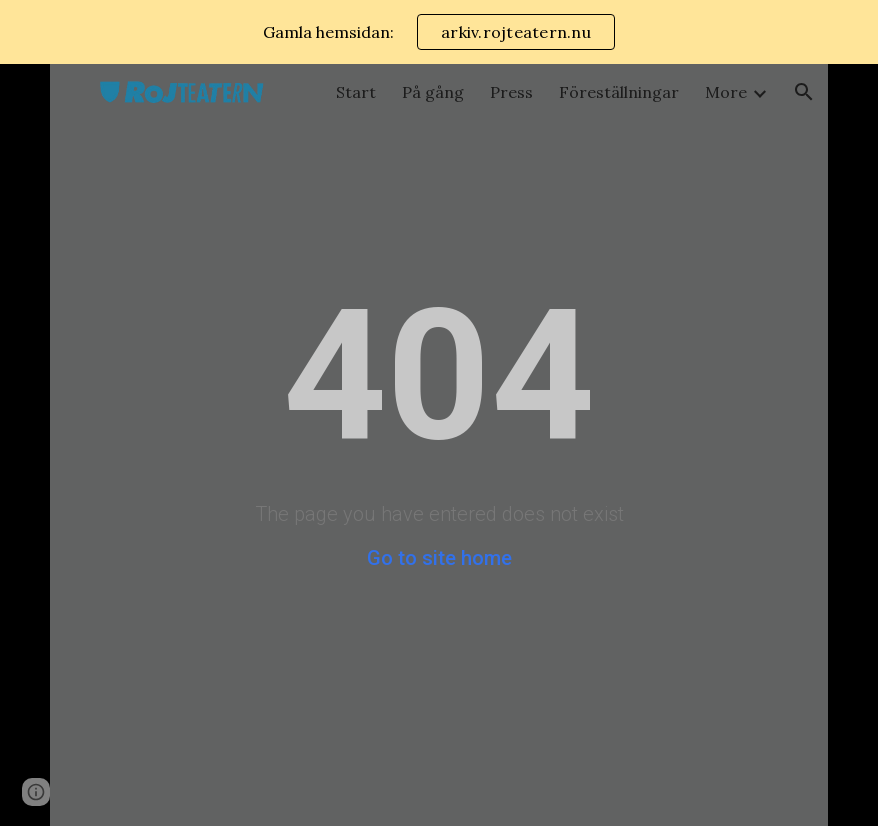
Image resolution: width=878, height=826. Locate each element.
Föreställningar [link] (619, 92)
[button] (804, 92)
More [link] (726, 92)
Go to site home (439, 558)
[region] (439, 32)
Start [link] (356, 92)
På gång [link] (433, 92)
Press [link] (511, 92)
